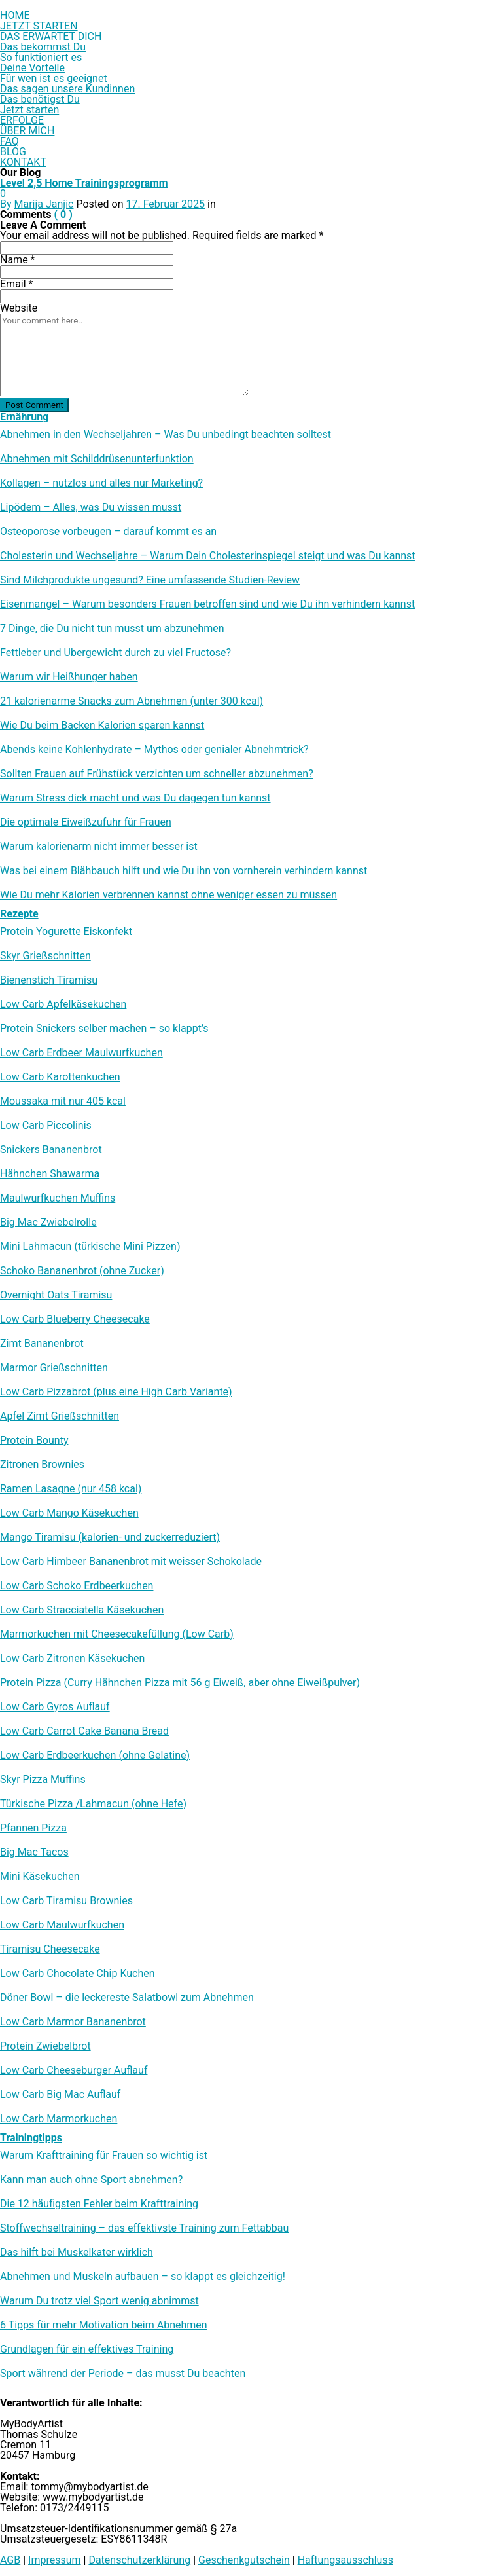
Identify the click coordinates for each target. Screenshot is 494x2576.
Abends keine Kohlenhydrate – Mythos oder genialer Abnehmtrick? (154, 750)
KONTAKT (23, 162)
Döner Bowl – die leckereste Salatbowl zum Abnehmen (127, 1998)
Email (16, 284)
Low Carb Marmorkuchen (58, 2119)
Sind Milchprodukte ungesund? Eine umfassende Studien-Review (150, 580)
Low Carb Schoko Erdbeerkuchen (76, 1586)
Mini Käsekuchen (39, 1876)
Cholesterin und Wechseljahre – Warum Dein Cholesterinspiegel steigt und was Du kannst (207, 556)
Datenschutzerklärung (139, 2560)
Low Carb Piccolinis (46, 1125)
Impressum (54, 2560)
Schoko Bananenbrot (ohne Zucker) (82, 1271)
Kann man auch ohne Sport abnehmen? (91, 2180)
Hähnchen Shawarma (49, 1174)
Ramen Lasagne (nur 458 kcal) (70, 1489)
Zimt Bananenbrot (42, 1343)
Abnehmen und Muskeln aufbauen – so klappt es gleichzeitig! (142, 2277)
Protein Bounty (34, 1440)
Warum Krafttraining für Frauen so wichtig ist (103, 2155)
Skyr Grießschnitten (45, 956)
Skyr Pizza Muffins (43, 1780)
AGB (10, 2560)
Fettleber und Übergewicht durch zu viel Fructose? (115, 653)
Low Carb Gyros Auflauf (55, 1707)
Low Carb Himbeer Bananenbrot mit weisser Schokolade (131, 1561)
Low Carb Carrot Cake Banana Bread (84, 1731)
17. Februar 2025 (165, 204)
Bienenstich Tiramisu (48, 980)
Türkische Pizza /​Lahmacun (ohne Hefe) (93, 1804)
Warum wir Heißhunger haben (69, 677)
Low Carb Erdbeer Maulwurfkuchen (81, 1053)
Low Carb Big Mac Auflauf (60, 2094)
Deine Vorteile (32, 68)
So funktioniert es (41, 57)
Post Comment (34, 405)
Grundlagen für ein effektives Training (86, 2349)
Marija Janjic (44, 204)
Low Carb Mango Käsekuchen (69, 1513)
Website (18, 308)
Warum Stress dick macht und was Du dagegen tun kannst (135, 798)
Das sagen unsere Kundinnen (67, 89)
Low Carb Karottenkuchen (60, 1077)
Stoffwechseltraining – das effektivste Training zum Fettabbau (144, 2228)
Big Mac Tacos (34, 1852)
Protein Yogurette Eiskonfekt (66, 932)
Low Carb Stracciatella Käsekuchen (82, 1610)
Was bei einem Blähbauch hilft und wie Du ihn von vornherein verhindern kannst (183, 871)
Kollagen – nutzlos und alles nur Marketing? (101, 483)
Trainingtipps (31, 2137)
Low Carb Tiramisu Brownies (66, 1901)
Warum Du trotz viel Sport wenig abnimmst (99, 2301)
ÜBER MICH (27, 130)
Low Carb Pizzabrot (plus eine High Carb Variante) (116, 1392)
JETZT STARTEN (39, 26)
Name (17, 259)
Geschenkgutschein (244, 2560)
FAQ (9, 141)
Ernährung (24, 417)
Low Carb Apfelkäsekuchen (63, 1004)
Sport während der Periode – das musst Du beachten (122, 2373)
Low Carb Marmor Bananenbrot (73, 2022)
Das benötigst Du (40, 99)
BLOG (13, 151)
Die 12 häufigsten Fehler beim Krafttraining (99, 2204)
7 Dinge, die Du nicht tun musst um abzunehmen (112, 628)
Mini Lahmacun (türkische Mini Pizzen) (90, 1247)
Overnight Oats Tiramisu (56, 1295)
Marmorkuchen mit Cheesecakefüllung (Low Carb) (117, 1634)
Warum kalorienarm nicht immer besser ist (99, 846)
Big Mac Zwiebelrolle (48, 1222)
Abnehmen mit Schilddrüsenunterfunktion (97, 459)
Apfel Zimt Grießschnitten (59, 1416)
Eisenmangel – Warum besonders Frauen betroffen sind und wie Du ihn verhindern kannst (207, 604)
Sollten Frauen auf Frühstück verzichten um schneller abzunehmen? (156, 774)
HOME (14, 15)
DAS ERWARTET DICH (52, 36)
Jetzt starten (29, 109)
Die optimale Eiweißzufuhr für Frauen (85, 822)
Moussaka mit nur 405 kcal (63, 1101)
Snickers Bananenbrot (51, 1150)
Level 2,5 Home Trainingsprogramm (84, 183)
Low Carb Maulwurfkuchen (62, 1925)
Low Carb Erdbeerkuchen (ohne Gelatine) (95, 1755)
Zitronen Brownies (42, 1465)
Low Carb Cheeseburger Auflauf (73, 2070)
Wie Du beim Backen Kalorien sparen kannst (102, 725)
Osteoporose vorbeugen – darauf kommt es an (108, 531)
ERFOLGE (22, 120)
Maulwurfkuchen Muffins (57, 1198)
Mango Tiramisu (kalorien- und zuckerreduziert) (110, 1537)
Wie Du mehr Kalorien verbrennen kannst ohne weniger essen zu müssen (168, 895)
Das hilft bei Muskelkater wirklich (76, 2252)
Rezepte (19, 914)
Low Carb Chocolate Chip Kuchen (77, 1973)
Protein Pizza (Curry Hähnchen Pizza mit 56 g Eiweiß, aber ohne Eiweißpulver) (180, 1683)
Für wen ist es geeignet (53, 78)
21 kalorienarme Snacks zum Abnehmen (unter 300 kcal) (131, 701)
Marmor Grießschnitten (54, 1368)
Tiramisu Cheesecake (50, 1949)
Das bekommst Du (43, 47)
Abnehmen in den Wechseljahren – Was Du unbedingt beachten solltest (165, 435)
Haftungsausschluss (345, 2560)
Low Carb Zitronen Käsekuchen (72, 1658)
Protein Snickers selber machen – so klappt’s (104, 1028)
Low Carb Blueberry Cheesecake (75, 1319)
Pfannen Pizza (33, 1828)
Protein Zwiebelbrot (45, 2046)
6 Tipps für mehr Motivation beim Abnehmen (103, 2325)
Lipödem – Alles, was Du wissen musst (90, 507)
